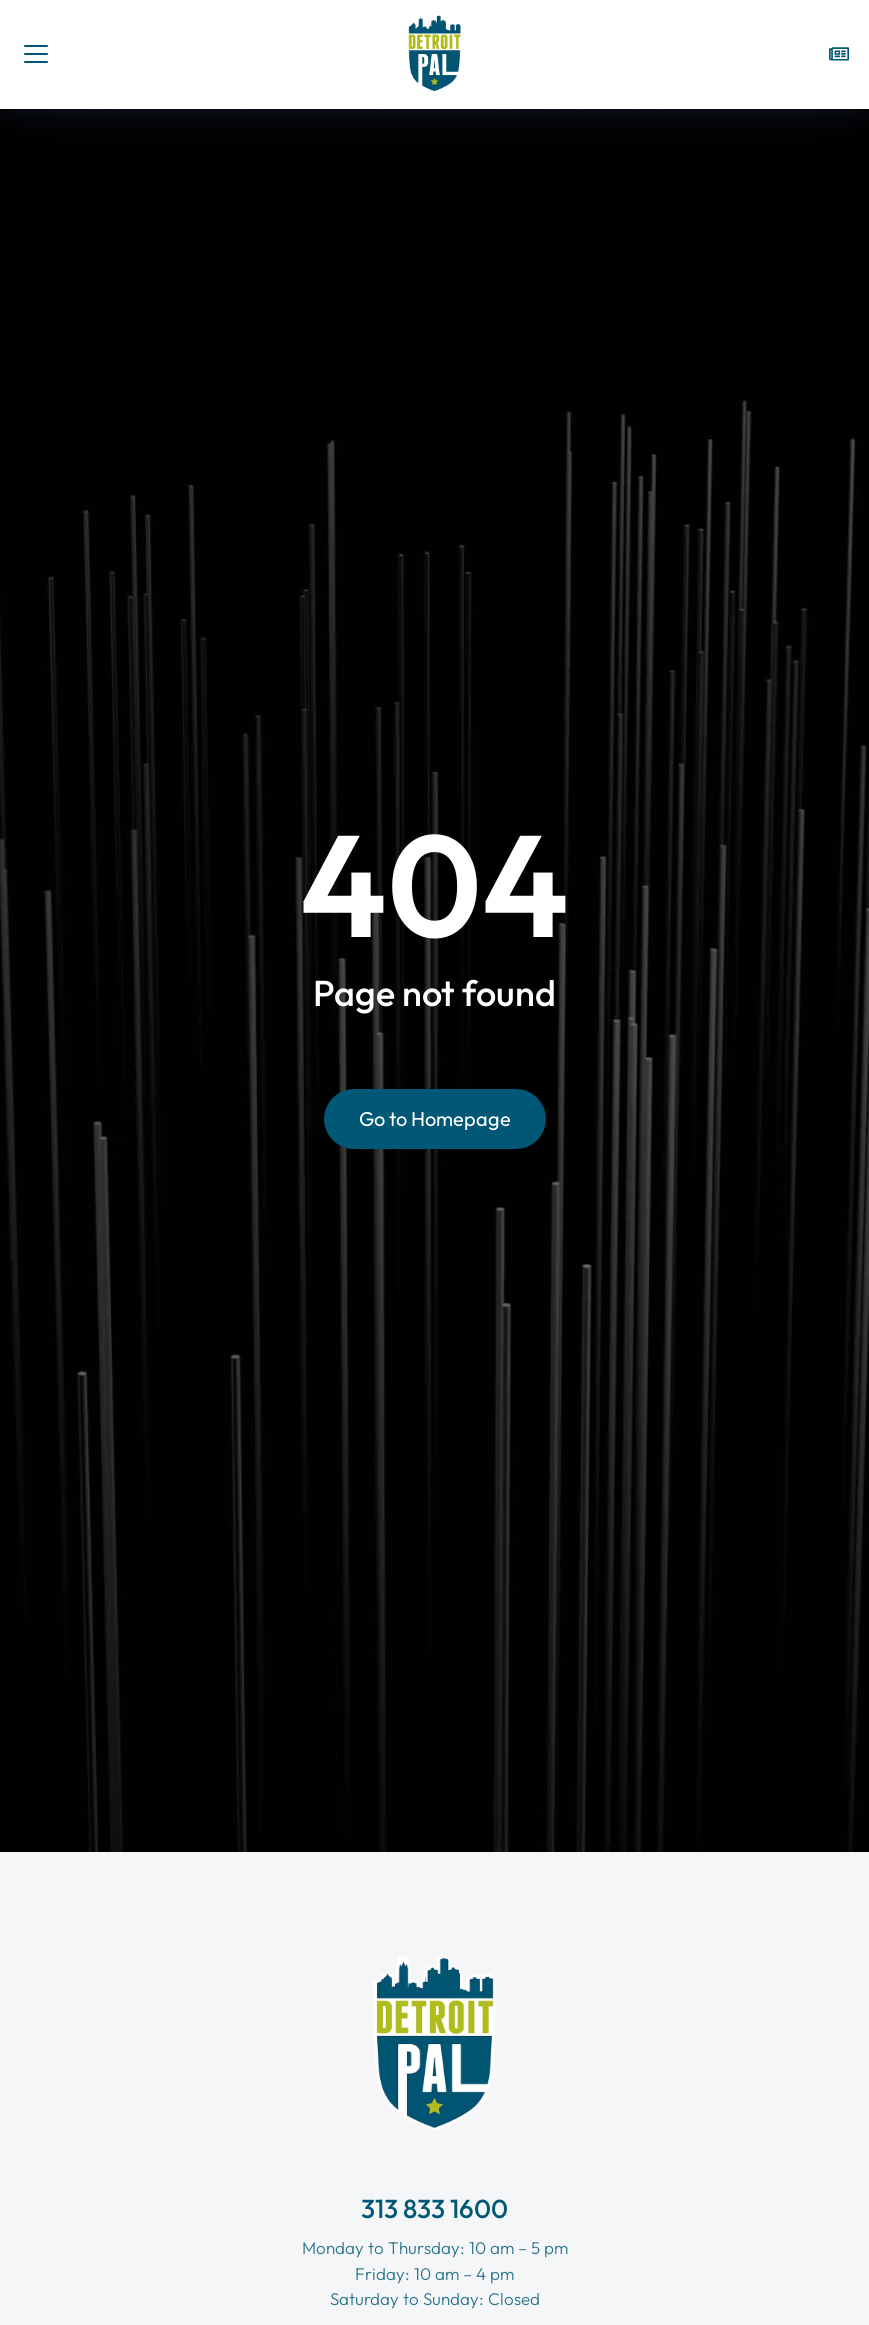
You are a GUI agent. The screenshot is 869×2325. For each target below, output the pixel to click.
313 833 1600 (434, 2208)
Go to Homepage (435, 1118)
